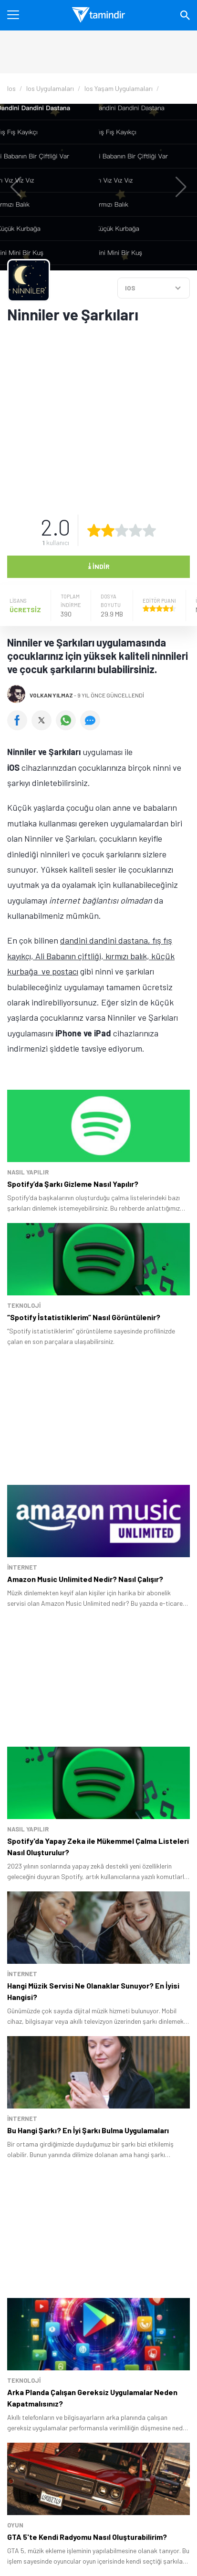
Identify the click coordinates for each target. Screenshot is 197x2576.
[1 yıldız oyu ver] (94, 530)
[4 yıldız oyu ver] (135, 530)
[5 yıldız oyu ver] (149, 530)
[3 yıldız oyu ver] (121, 530)
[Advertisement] (98, 413)
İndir (99, 565)
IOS (130, 288)
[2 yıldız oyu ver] (107, 530)
